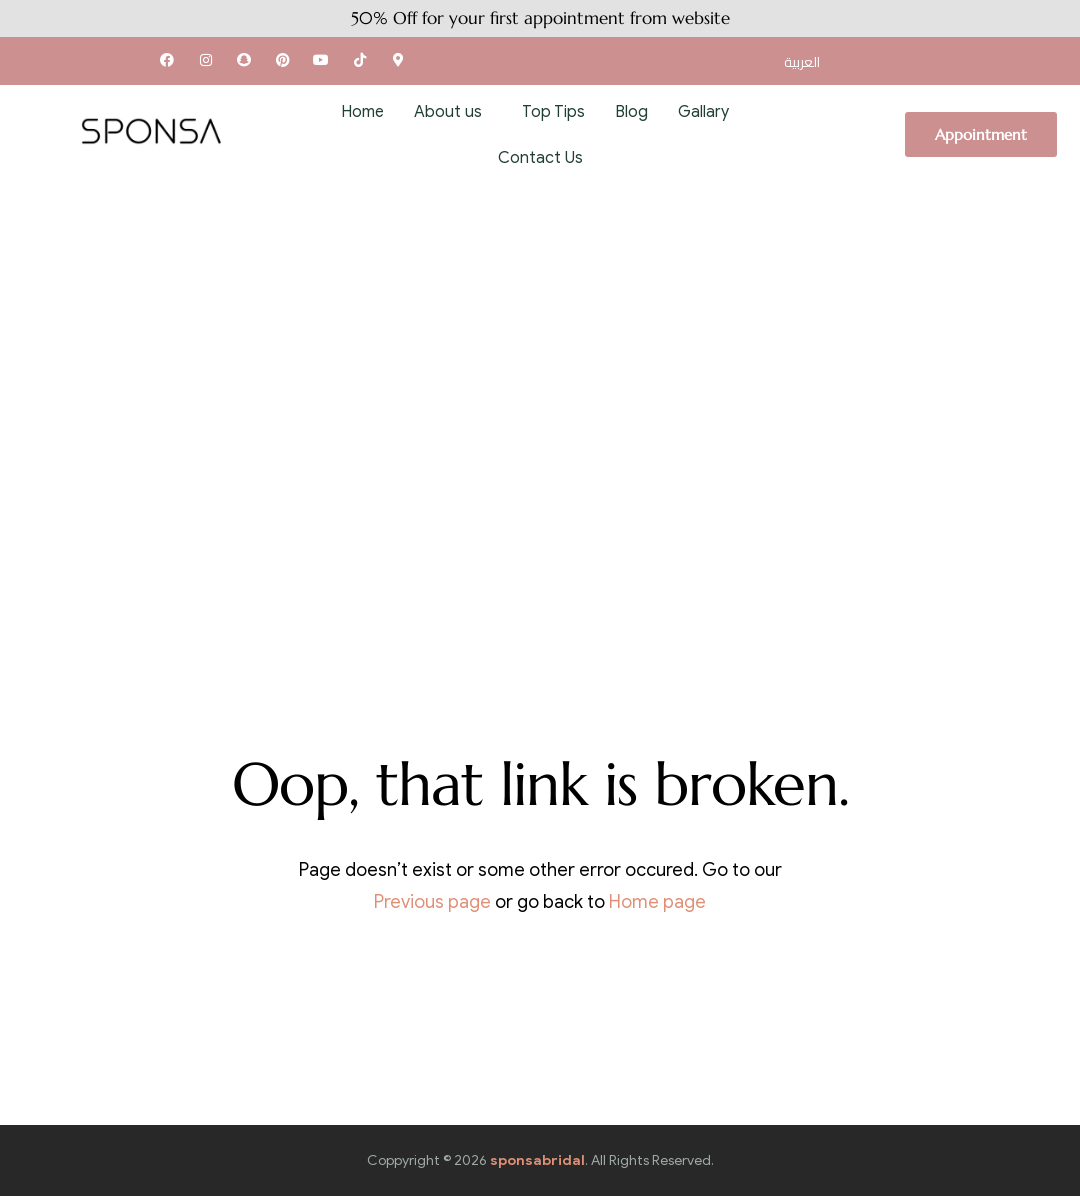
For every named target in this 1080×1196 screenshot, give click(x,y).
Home (362, 112)
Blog (631, 112)
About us (448, 112)
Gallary (703, 112)
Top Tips (553, 112)
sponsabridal (537, 1160)
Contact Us (540, 158)
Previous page (432, 902)
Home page (657, 902)
